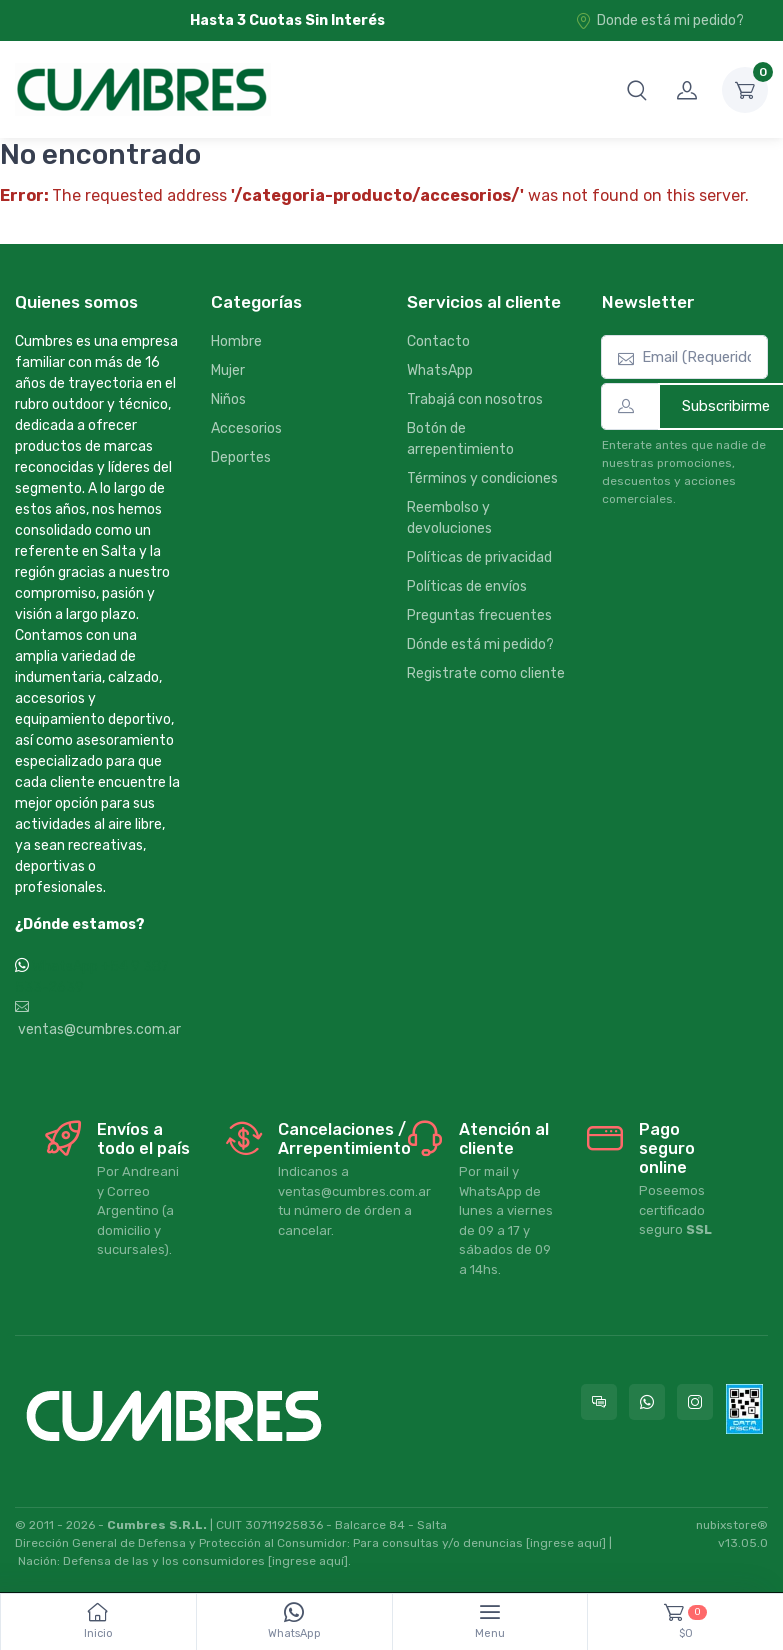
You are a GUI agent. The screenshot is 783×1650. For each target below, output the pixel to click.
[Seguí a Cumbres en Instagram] (695, 1402)
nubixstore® (732, 1525)
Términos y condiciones (482, 478)
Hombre (236, 341)
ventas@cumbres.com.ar (98, 1019)
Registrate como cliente (486, 673)
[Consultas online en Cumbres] (599, 1402)
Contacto (438, 341)
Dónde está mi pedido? (480, 644)
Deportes (241, 457)
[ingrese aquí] (566, 1543)
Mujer (228, 370)
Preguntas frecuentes (479, 615)
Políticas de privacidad (479, 557)
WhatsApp (440, 370)
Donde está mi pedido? (659, 20)
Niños (228, 399)
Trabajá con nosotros (475, 399)
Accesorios (246, 428)
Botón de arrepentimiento (460, 439)
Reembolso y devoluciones (449, 518)
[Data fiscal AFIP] (744, 1409)
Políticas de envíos (467, 586)
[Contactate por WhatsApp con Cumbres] (647, 1402)
